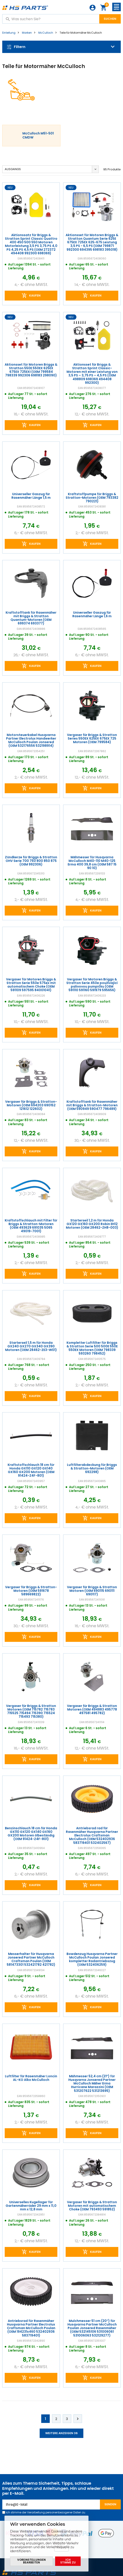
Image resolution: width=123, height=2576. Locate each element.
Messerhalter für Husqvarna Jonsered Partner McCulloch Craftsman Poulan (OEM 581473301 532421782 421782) (31, 1959)
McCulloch (45, 32)
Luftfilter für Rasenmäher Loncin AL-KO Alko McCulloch (31, 2078)
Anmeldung (92, 7)
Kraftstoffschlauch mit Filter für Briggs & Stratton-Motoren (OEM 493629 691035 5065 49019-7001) (31, 1226)
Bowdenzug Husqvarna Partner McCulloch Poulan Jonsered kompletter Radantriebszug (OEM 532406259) (92, 1959)
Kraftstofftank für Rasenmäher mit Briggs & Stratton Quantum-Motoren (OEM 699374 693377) (31, 618)
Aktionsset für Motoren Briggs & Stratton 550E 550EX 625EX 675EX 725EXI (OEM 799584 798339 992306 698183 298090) (31, 370)
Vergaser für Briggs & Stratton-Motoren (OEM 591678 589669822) (31, 1590)
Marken (27, 32)
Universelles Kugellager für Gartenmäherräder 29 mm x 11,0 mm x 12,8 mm (31, 2205)
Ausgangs (13, 169)
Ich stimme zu (68, 2561)
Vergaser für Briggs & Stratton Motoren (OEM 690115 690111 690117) (92, 1590)
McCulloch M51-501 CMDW (38, 135)
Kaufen (35, 295)
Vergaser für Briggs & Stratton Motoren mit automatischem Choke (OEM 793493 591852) (92, 2205)
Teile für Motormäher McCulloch (81, 32)
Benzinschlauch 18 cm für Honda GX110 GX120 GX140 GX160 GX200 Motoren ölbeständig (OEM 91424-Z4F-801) (31, 1833)
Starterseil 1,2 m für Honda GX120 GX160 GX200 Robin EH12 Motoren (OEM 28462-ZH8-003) (92, 1224)
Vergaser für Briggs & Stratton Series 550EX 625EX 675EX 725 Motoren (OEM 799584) (92, 738)
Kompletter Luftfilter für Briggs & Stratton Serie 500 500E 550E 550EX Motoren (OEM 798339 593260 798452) (92, 1348)
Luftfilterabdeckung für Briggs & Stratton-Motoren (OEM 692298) (92, 1468)
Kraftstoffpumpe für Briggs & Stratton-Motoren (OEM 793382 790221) (92, 497)
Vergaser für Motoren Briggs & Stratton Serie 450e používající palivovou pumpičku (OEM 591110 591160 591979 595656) (92, 985)
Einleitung (8, 32)
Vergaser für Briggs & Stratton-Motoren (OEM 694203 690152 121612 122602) (31, 1105)
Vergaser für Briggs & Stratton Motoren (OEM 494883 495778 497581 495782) (92, 1709)
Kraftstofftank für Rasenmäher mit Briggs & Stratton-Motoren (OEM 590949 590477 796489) (92, 1105)
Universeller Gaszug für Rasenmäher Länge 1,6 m (92, 614)
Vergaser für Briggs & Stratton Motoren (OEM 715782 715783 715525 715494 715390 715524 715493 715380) (31, 1711)
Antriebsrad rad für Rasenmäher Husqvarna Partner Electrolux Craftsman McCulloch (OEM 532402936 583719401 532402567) (92, 1835)
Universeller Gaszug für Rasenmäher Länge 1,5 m (31, 495)
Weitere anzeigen (61, 2433)
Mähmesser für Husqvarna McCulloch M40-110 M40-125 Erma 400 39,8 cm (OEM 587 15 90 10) (92, 862)
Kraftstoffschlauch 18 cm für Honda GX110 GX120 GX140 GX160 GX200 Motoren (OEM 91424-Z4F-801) (31, 1470)
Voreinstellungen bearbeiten (31, 2561)
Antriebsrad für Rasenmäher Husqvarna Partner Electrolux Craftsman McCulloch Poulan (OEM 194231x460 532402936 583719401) (31, 2328)
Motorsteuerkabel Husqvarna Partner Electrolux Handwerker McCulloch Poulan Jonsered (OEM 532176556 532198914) (31, 740)
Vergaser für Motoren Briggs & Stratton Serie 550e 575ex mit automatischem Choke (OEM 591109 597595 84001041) (31, 985)
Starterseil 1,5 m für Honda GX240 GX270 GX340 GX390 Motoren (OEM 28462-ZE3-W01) (31, 1346)
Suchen (110, 19)
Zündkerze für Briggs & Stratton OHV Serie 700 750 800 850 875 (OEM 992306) (31, 860)
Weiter (77, 2418)
